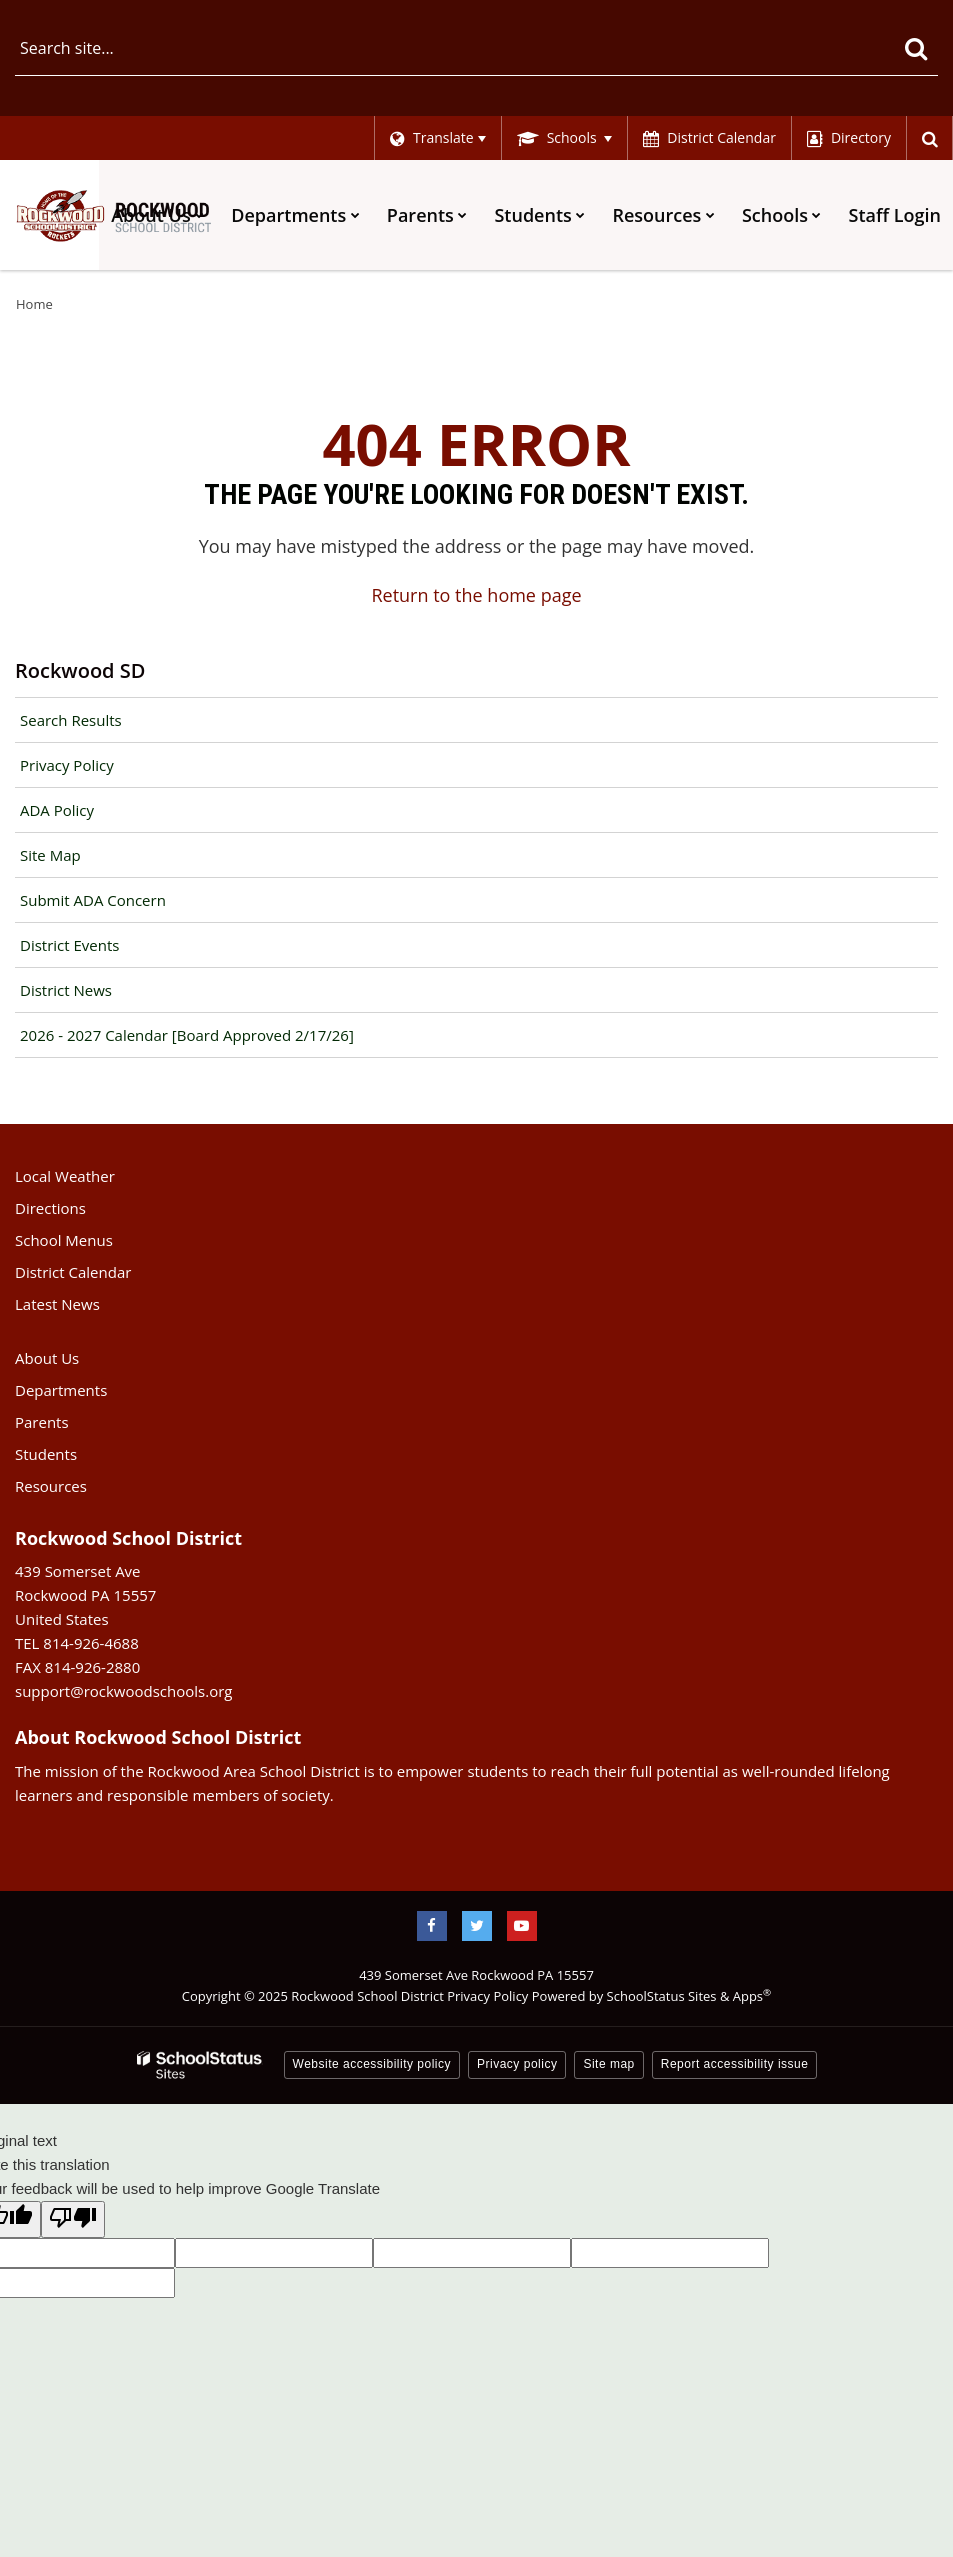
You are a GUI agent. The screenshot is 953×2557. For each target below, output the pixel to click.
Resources (51, 1486)
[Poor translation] (73, 2219)
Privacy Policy (67, 765)
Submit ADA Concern (93, 900)
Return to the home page (476, 595)
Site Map (50, 855)
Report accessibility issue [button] (735, 2064)
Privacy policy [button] (517, 2064)
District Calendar (73, 1272)
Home (34, 304)
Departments (61, 1390)
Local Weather (65, 1176)
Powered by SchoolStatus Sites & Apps (651, 1996)
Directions (50, 1208)
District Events (69, 945)
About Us (47, 1358)
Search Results (71, 720)
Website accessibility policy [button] (372, 2064)
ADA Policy (57, 810)
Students (46, 1454)
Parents (42, 1422)
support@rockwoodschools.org (123, 1691)
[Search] (915, 48)
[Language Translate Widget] (436, 138)
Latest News (57, 1304)
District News (66, 990)
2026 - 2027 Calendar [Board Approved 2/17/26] (187, 1035)
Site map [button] (608, 2064)
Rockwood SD (80, 670)
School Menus (64, 1240)
